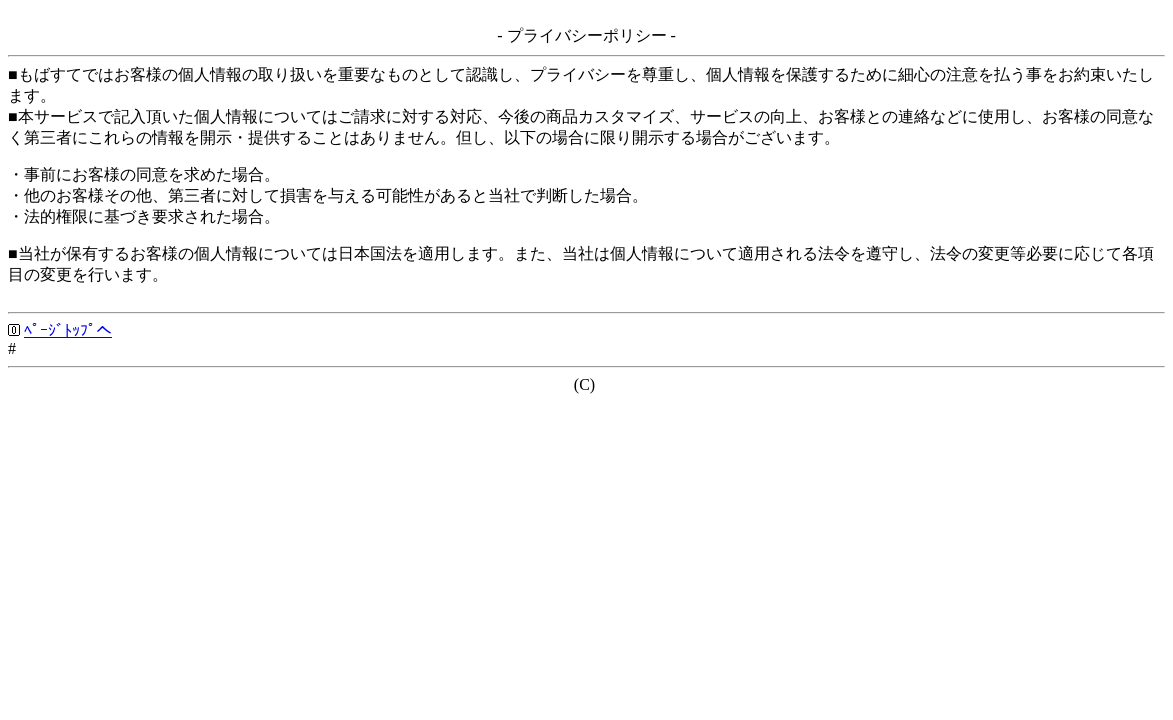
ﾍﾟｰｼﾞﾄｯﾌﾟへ (68, 330)
